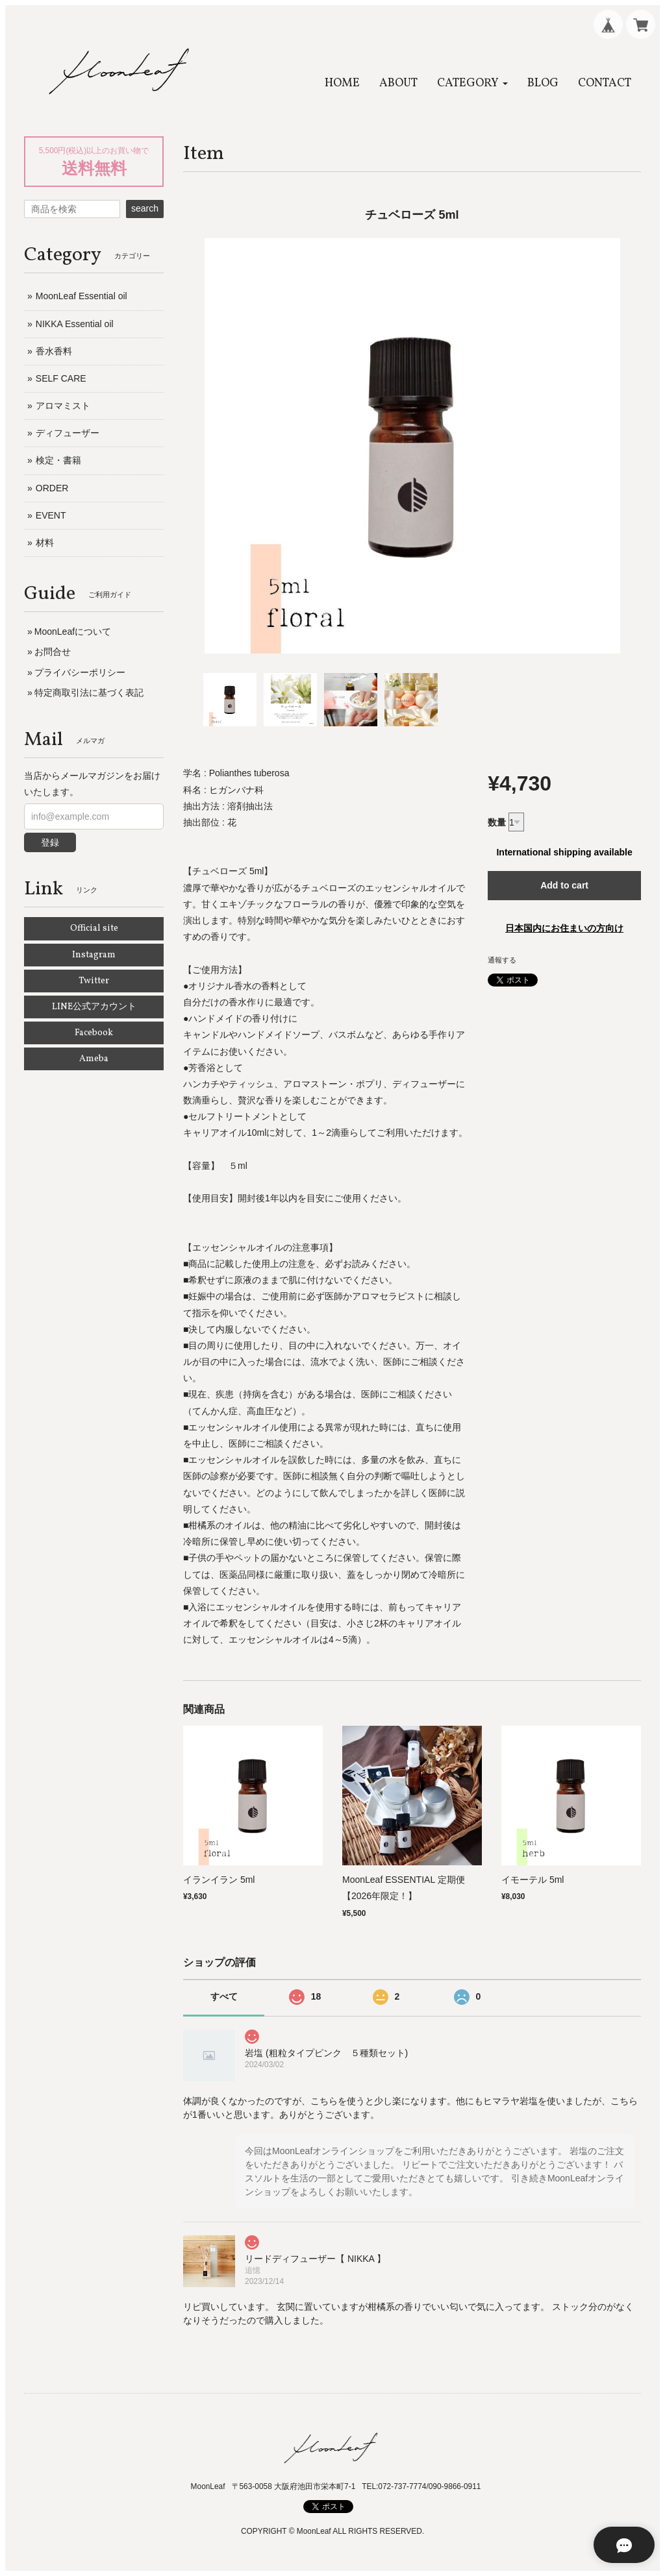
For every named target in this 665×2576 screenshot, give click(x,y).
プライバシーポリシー (79, 672)
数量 (497, 822)
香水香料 (54, 351)
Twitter (94, 981)
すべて (224, 1996)
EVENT (51, 515)
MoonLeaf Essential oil (81, 296)
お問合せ (52, 651)
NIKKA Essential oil (75, 324)
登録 (50, 842)
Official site (94, 928)
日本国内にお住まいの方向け (564, 928)
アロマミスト (63, 405)
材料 (45, 542)
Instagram (94, 955)
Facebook (94, 1033)
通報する (502, 960)
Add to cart (564, 885)
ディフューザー (67, 433)
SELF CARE (61, 378)
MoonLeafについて (72, 631)
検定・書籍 (58, 460)
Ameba (93, 1059)
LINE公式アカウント (94, 1007)
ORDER (52, 488)
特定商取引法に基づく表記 (89, 692)
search (144, 208)
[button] (472, 83)
